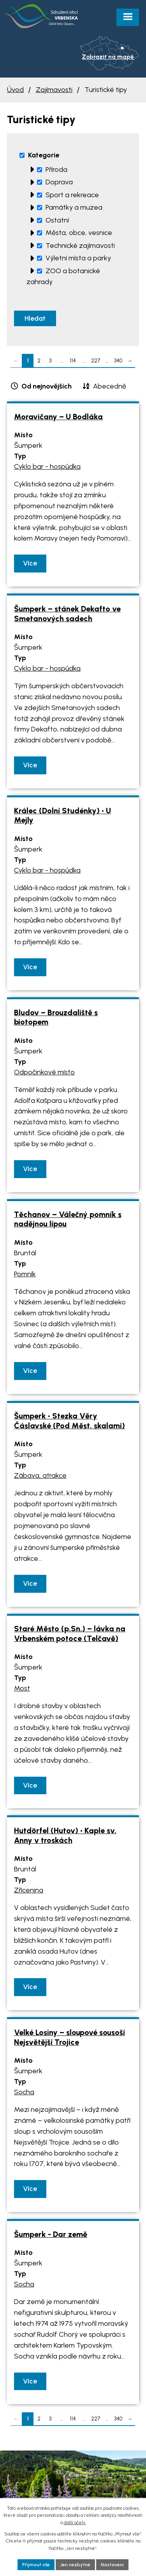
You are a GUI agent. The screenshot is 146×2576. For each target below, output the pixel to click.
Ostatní (57, 220)
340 (118, 360)
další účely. (75, 2522)
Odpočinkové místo (44, 1072)
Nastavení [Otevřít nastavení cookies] (112, 2564)
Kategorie (43, 155)
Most (22, 1688)
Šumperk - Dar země (50, 2234)
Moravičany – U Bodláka (58, 416)
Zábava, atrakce (40, 1475)
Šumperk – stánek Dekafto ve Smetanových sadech (67, 613)
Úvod (15, 89)
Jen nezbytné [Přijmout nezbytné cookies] (75, 2564)
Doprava (59, 182)
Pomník (25, 1274)
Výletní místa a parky (78, 258)
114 (73, 360)
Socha (24, 2092)
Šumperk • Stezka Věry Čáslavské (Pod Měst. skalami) (69, 1420)
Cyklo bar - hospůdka (47, 466)
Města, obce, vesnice (79, 232)
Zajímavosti (54, 89)
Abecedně (109, 386)
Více (30, 563)
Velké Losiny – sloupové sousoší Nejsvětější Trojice (69, 2037)
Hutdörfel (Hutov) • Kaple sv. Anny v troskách (65, 1835)
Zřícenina (28, 1890)
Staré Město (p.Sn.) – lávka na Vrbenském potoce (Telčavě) (69, 1633)
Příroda (56, 169)
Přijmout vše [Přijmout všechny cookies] (36, 2564)
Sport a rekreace (72, 195)
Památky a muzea (74, 207)
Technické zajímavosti (80, 245)
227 (95, 360)
